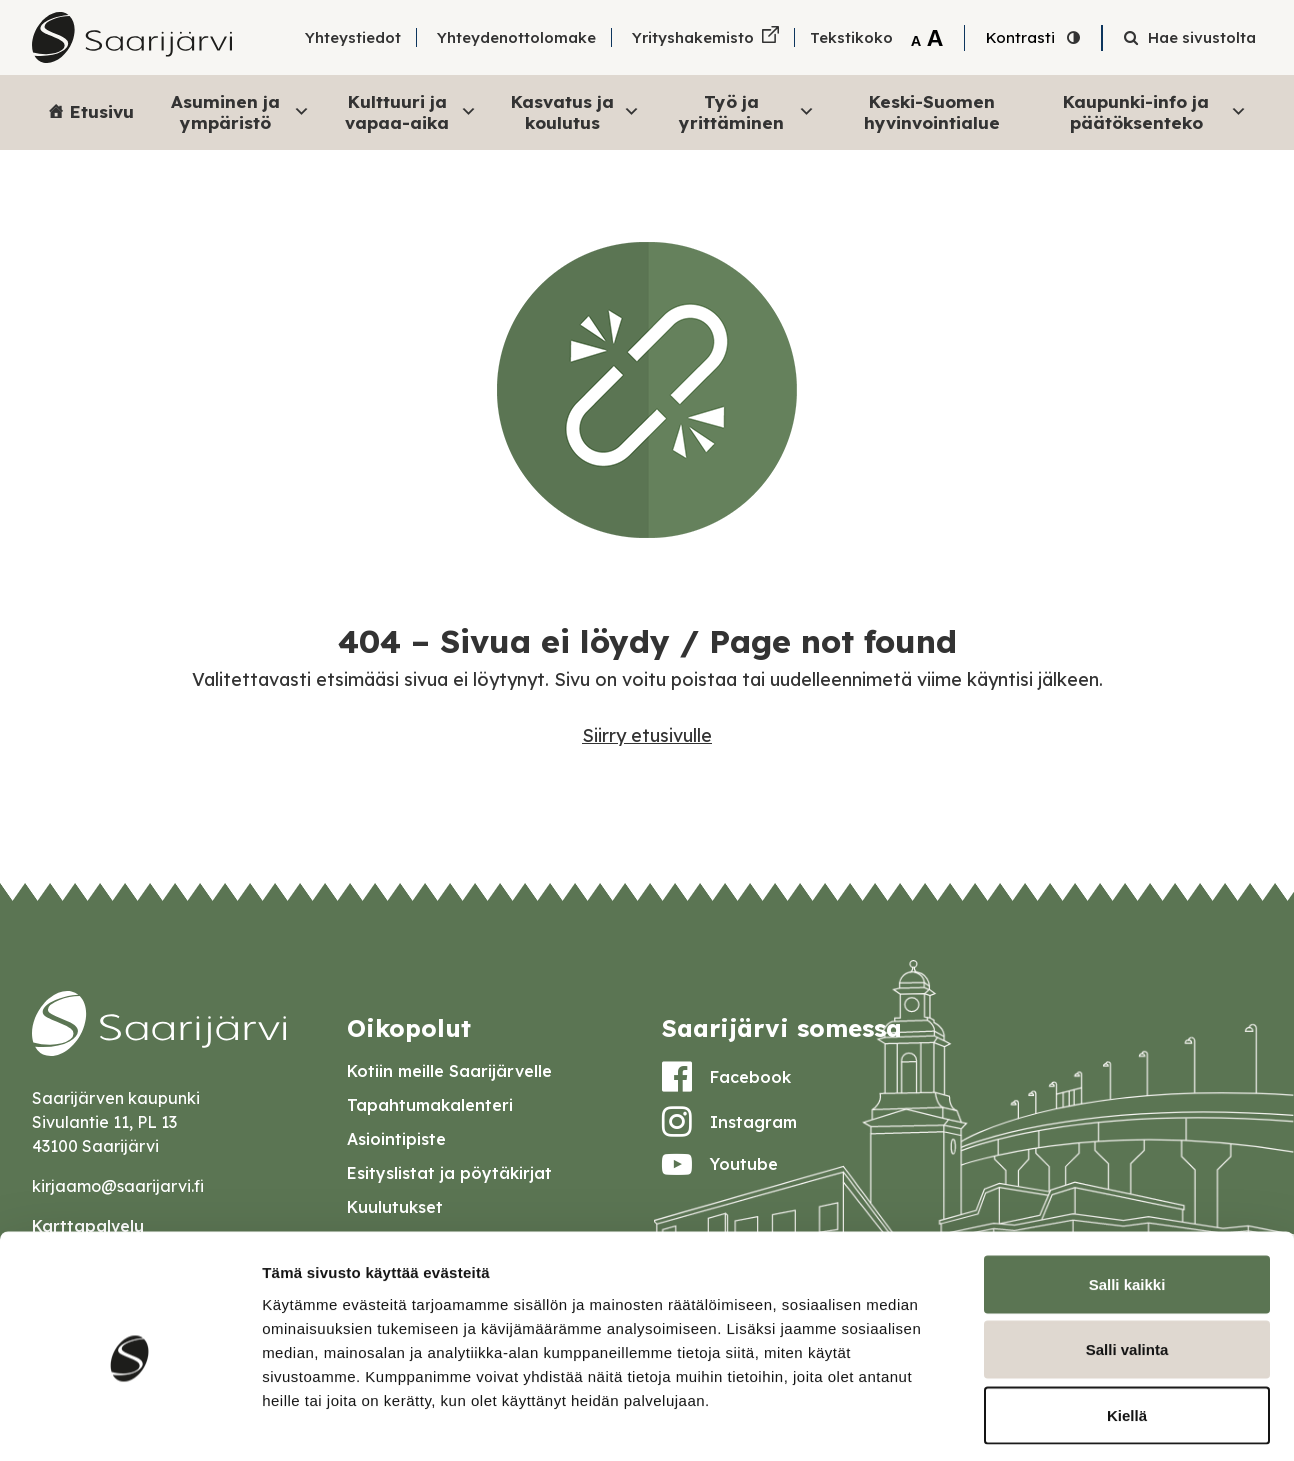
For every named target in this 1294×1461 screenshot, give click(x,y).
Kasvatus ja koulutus (575, 111)
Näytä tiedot (1069, 1421)
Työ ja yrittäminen (747, 111)
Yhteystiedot (353, 37)
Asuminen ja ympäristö (240, 111)
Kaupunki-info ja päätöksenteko (1155, 111)
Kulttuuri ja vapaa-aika (411, 111)
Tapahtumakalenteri (430, 1105)
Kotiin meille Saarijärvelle (449, 1071)
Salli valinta (1127, 1264)
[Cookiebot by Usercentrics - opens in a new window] (129, 1422)
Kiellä (1127, 1329)
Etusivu (102, 111)
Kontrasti (1020, 37)
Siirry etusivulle (647, 735)
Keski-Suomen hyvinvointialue (932, 111)
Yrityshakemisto (693, 37)
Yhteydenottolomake (516, 37)
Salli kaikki (1127, 1198)
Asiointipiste (396, 1139)
